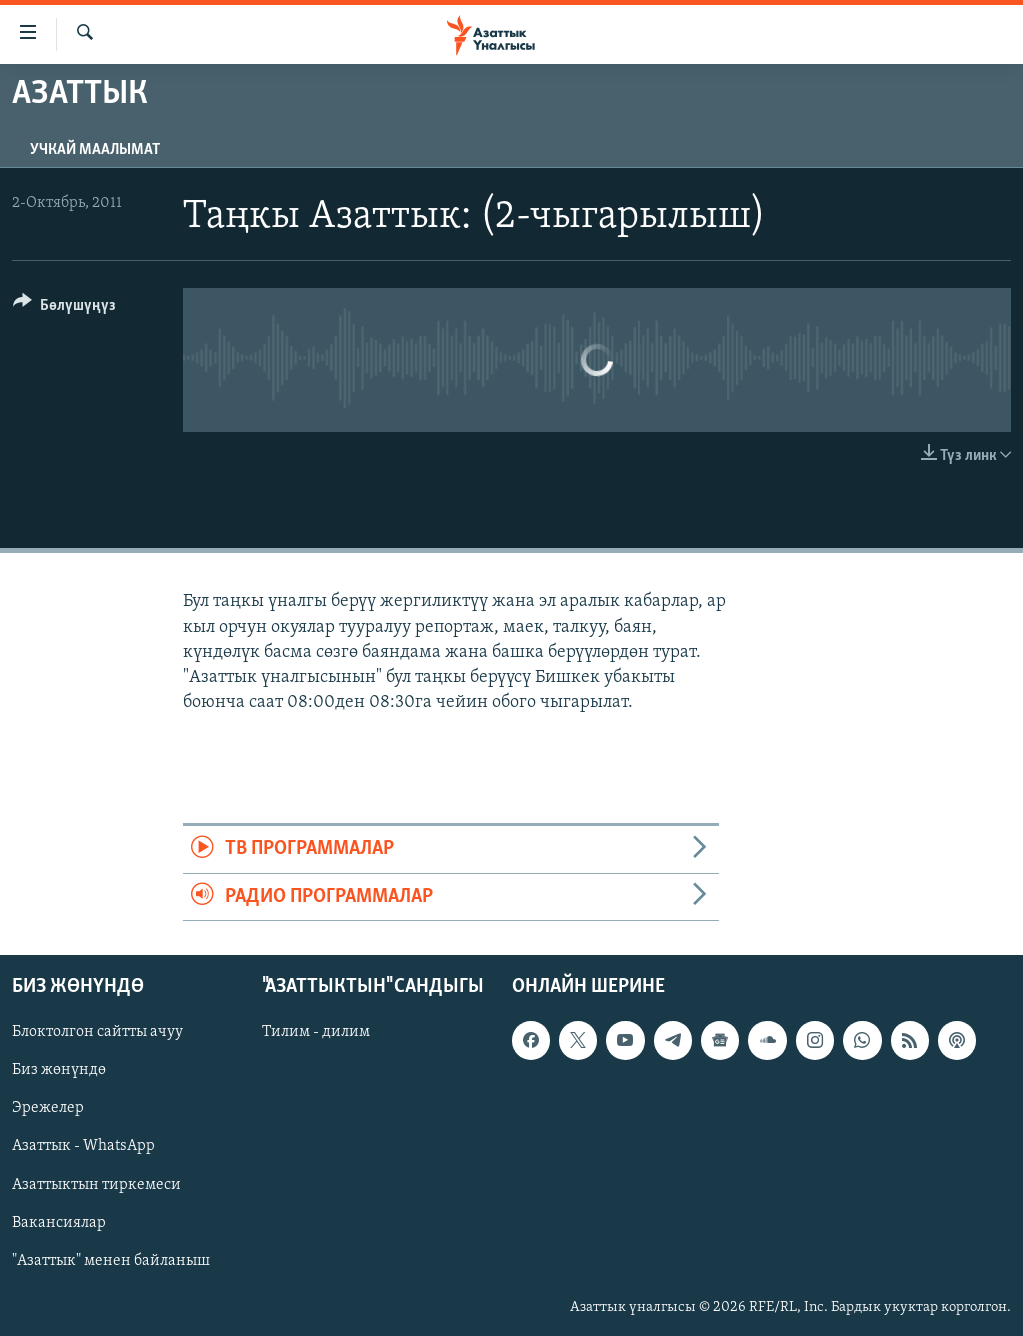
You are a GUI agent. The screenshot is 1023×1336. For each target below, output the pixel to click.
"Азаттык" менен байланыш (111, 1261)
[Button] (64, 308)
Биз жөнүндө (59, 1070)
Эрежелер (48, 1108)
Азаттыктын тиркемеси (96, 1185)
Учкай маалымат (95, 150)
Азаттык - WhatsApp (83, 1147)
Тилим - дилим (316, 1032)
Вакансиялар (59, 1223)
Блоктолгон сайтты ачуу (97, 1032)
